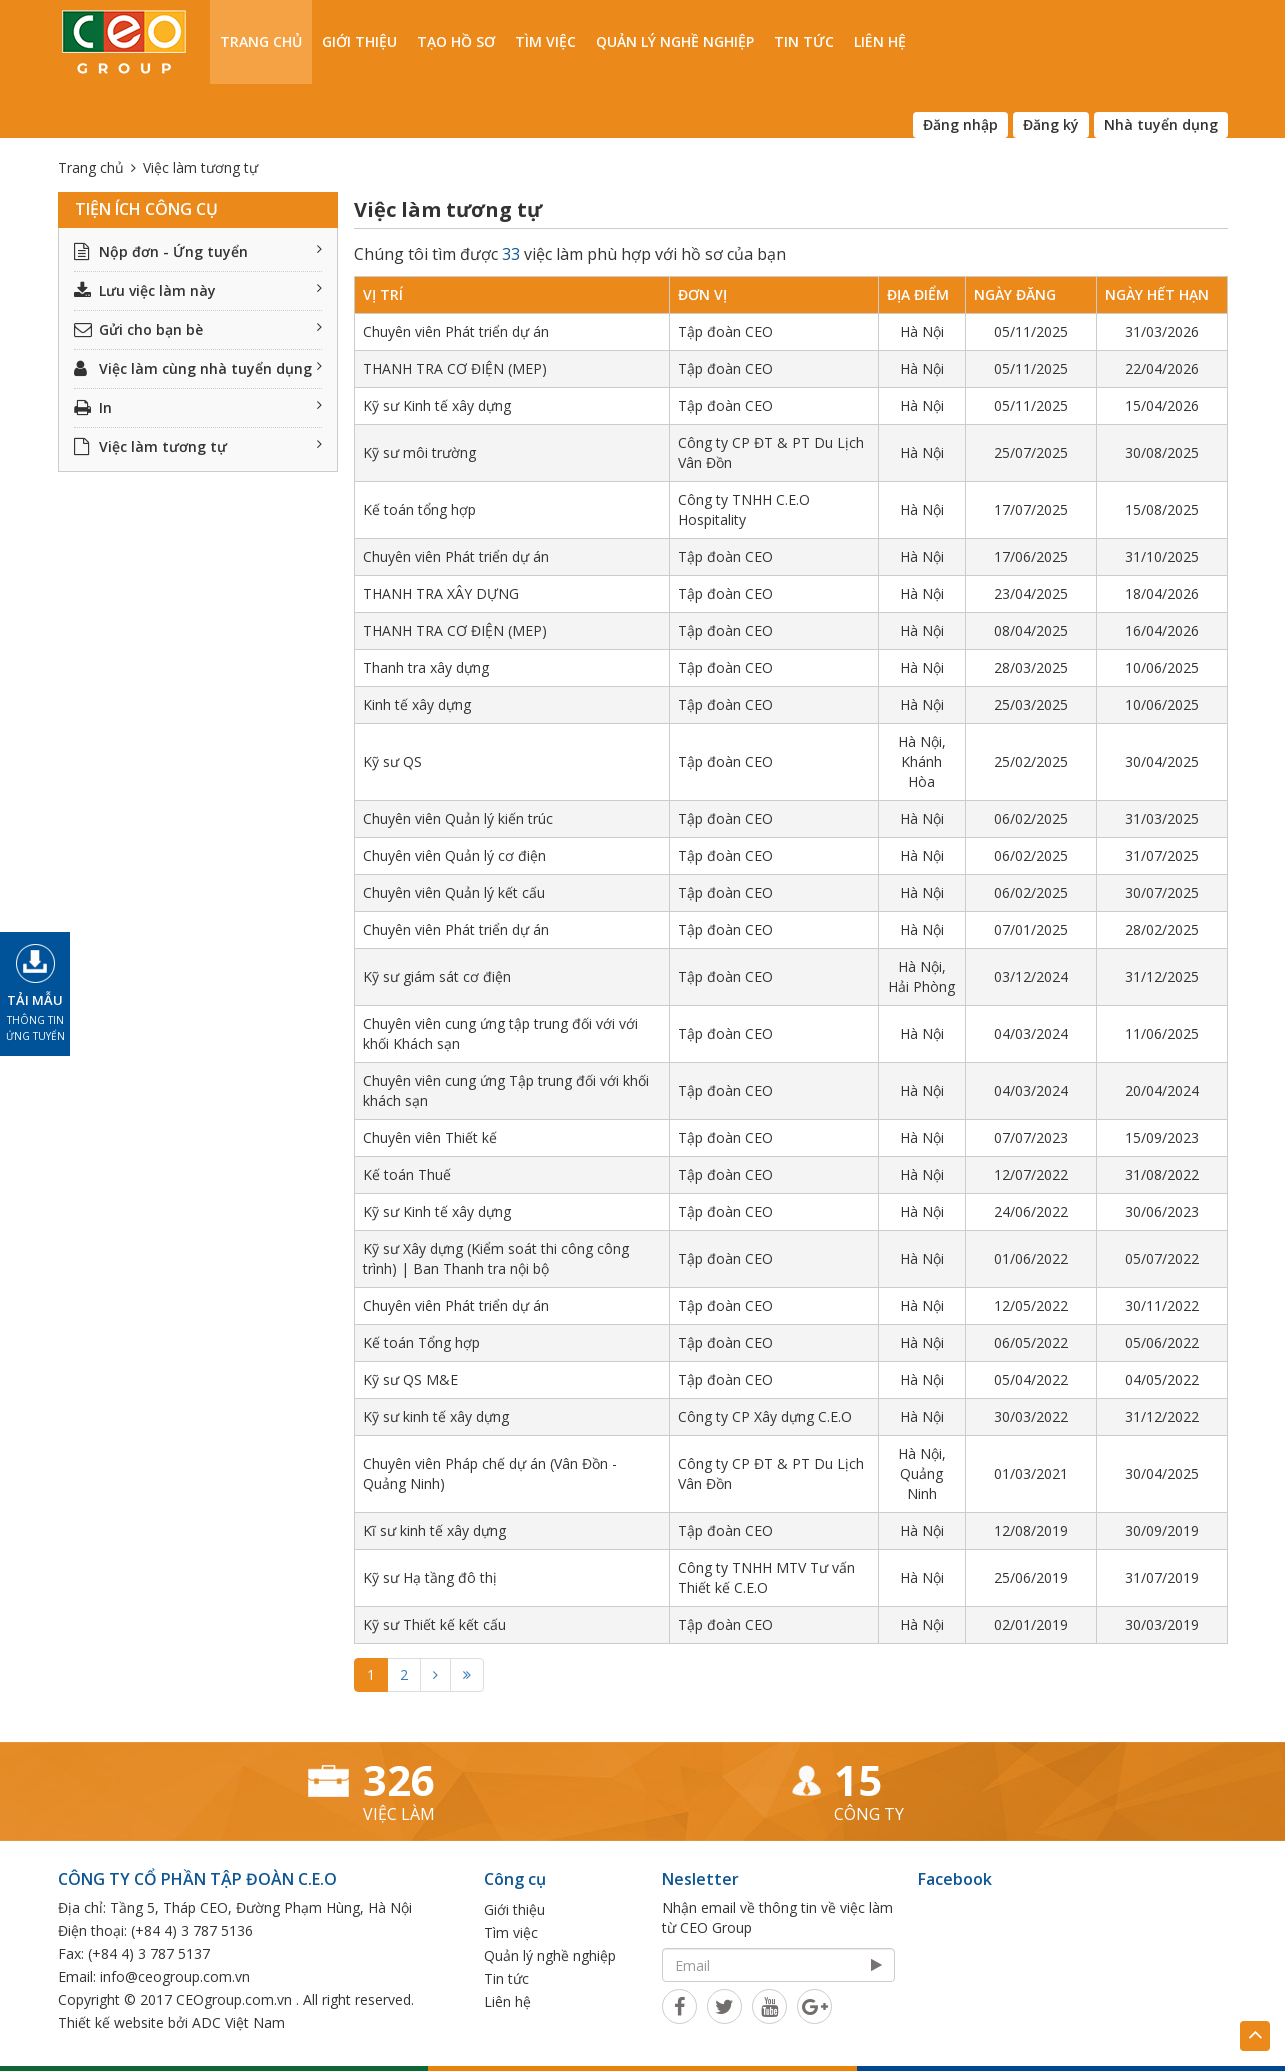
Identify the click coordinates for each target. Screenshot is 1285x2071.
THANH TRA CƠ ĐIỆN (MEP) (455, 368)
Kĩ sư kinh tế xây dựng (434, 1530)
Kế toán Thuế (407, 1174)
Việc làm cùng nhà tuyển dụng (198, 368)
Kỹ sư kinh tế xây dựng (436, 1416)
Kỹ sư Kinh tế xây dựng (437, 405)
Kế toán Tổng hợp (421, 1342)
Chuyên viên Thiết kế (430, 1137)
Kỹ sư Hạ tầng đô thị (430, 1577)
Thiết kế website (111, 2022)
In (198, 407)
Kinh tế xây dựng (417, 704)
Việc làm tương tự (198, 446)
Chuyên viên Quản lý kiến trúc (458, 818)
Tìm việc (545, 41)
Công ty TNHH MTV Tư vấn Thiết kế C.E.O (766, 1577)
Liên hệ (880, 41)
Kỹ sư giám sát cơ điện (437, 976)
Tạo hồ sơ (456, 41)
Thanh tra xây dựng (426, 667)
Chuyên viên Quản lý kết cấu (454, 892)
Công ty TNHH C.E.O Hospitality (744, 509)
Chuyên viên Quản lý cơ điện (454, 855)
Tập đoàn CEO (725, 331)
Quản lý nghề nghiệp (675, 41)
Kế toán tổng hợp (419, 509)
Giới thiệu (359, 41)
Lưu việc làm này (198, 290)
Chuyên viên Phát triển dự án (456, 331)
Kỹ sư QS (392, 761)
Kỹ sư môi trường (419, 452)
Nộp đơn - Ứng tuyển (198, 251)
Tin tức (804, 41)
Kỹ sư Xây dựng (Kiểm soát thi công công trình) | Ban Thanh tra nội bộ (496, 1258)
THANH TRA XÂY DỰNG (441, 593)
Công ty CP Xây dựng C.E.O (765, 1416)
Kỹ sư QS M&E (410, 1379)
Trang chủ (261, 41)
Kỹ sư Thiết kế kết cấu (434, 1624)
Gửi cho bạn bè (198, 329)
